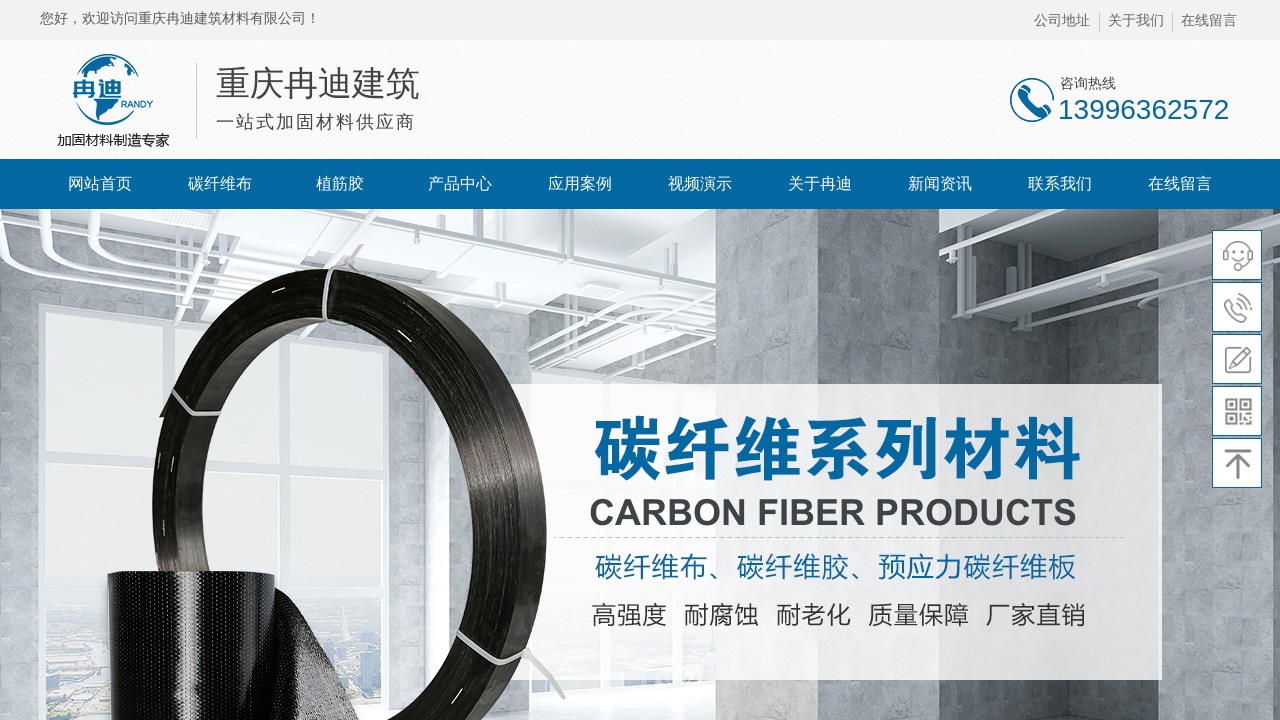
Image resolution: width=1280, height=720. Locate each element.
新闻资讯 (940, 183)
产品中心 (460, 183)
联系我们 (1060, 183)
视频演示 (700, 183)
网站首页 (100, 183)
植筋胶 (340, 183)
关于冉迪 (820, 183)
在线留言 (1180, 183)
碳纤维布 (220, 183)
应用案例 (580, 183)
